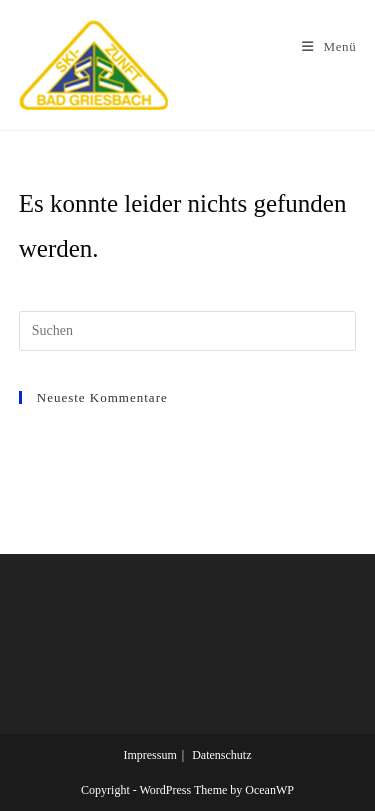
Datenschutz (221, 755)
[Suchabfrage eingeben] (188, 331)
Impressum (149, 755)
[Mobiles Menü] (329, 46)
